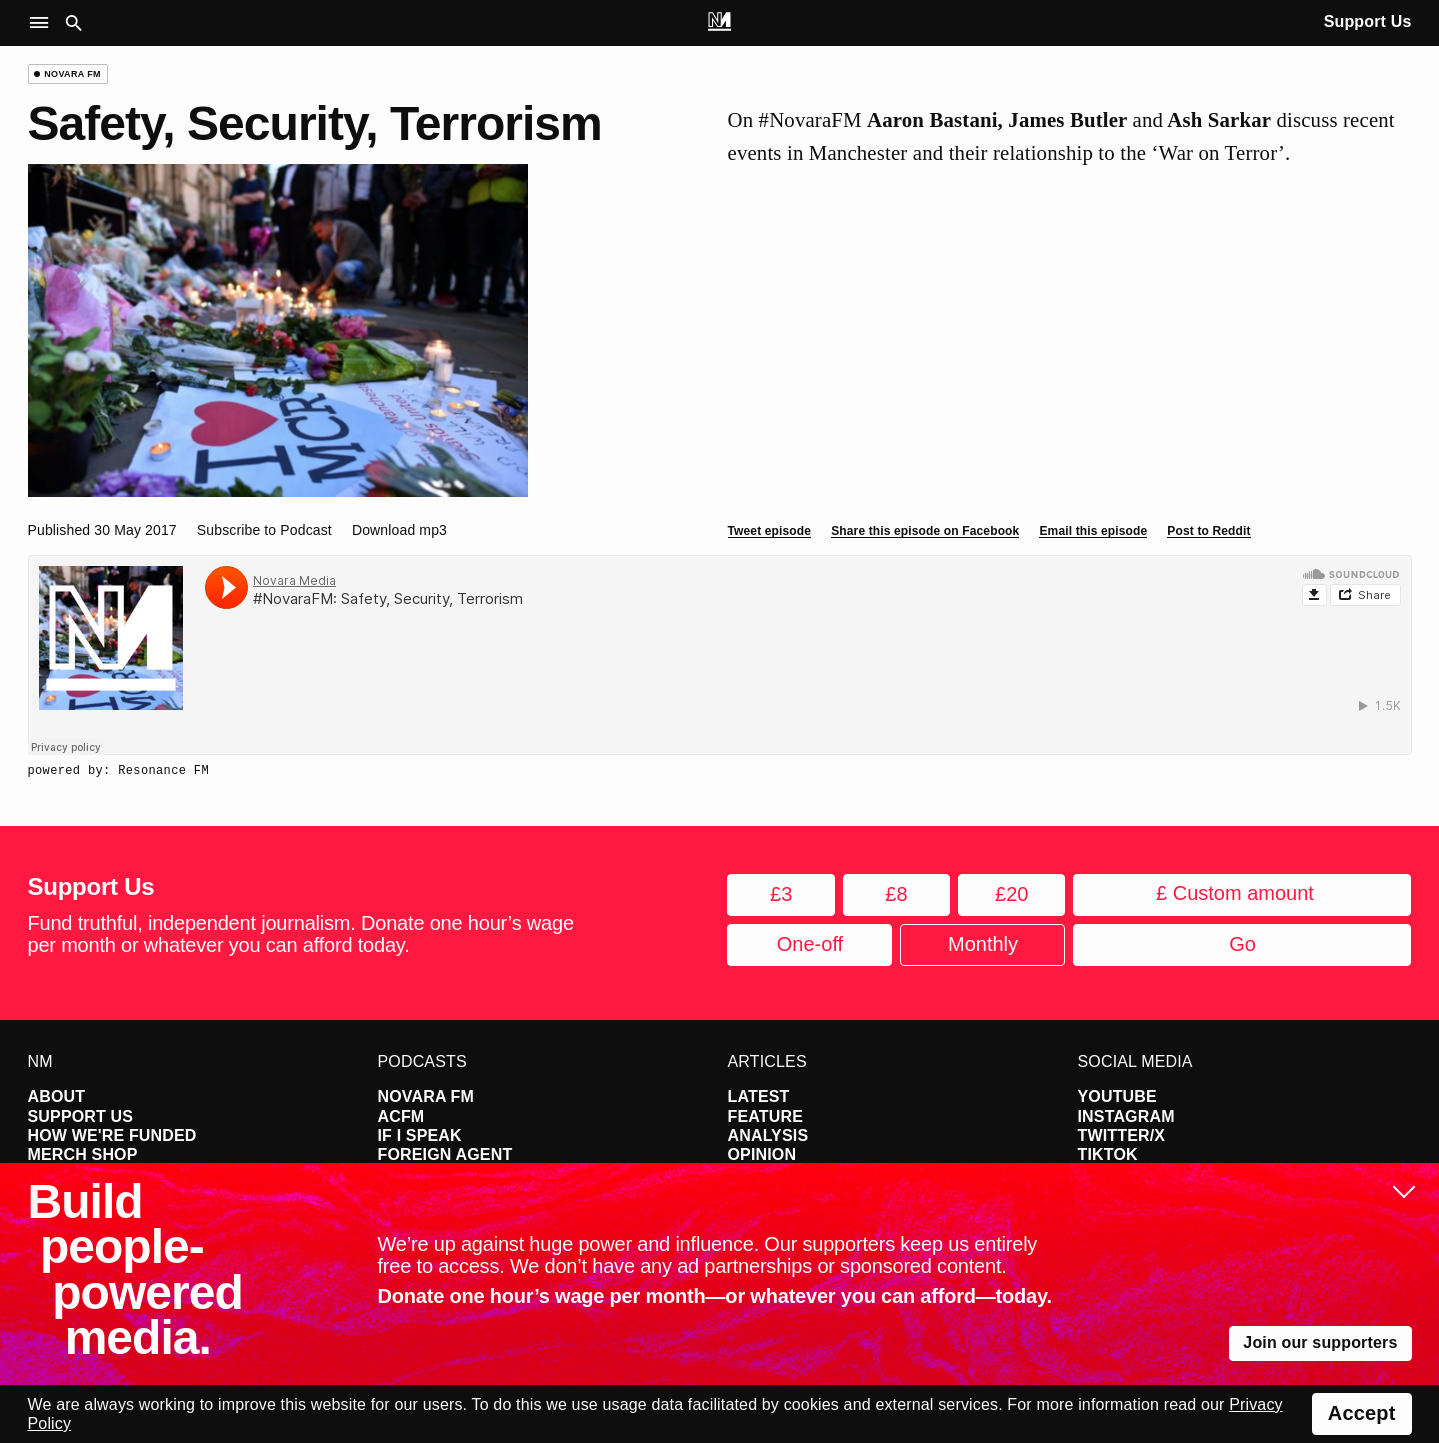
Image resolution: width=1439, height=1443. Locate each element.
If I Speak (420, 1135)
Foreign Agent (445, 1154)
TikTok (1108, 1154)
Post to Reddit (1208, 531)
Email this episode (1093, 531)
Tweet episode (770, 531)
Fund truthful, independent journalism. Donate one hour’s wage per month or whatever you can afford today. (301, 934)
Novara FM (426, 1096)
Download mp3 (399, 530)
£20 (1011, 894)
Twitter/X (1122, 1135)
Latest (759, 1096)
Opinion (762, 1154)
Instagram (1126, 1116)
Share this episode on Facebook (925, 531)
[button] (43, 23)
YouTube (1117, 1096)
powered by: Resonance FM (118, 770)
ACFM (401, 1116)
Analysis (768, 1135)
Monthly (983, 944)
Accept (1362, 1413)
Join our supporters (1320, 1342)
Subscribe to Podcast (264, 530)
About (57, 1096)
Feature (766, 1116)
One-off (810, 944)
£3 (781, 894)
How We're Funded (112, 1135)
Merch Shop (83, 1154)
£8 (896, 894)
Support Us (1368, 21)
